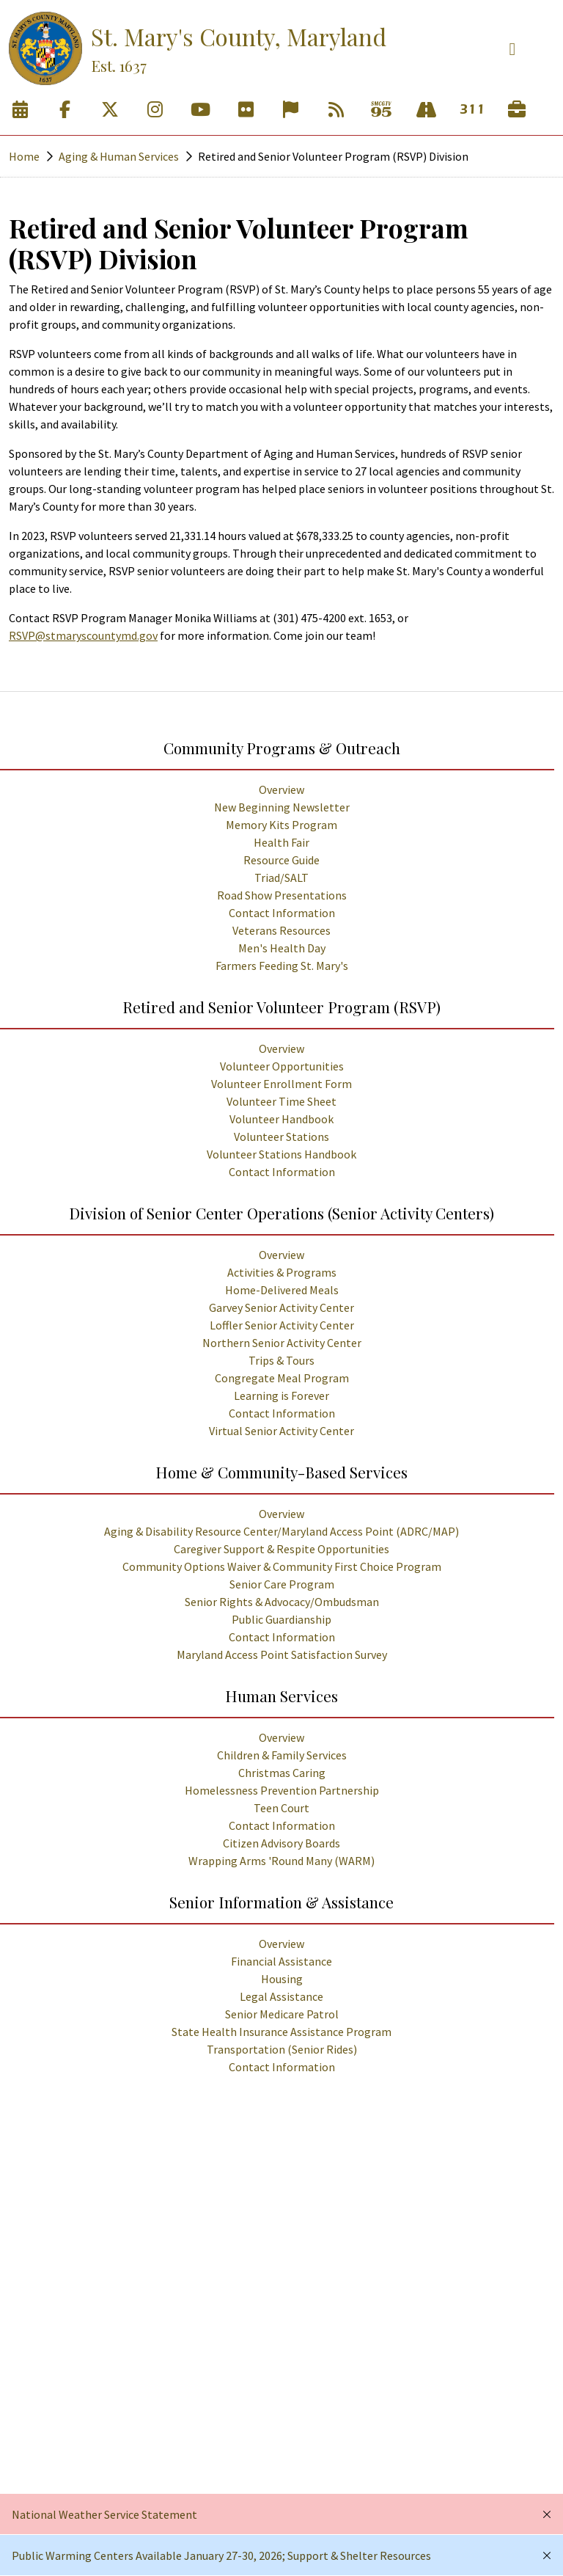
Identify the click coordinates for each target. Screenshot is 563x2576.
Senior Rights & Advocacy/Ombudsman (282, 1601)
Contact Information (282, 912)
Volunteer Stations (281, 1136)
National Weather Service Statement (104, 2514)
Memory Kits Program (281, 824)
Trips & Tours (281, 1360)
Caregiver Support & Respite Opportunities (281, 1548)
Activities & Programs (281, 1272)
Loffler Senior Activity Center (282, 1325)
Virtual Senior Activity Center (281, 1430)
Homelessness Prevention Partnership (282, 1790)
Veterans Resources (281, 930)
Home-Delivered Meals (282, 1289)
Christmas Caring (281, 1772)
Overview (281, 789)
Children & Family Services (282, 1755)
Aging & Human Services (119, 156)
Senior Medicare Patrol (282, 2014)
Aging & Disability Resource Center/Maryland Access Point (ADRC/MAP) (281, 1531)
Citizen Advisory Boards (281, 1843)
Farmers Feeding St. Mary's (282, 965)
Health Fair (281, 842)
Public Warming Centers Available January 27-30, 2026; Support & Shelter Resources (221, 2555)
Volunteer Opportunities (282, 1066)
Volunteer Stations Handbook (281, 1154)
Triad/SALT (281, 877)
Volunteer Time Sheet (281, 1101)
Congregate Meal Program (282, 1378)
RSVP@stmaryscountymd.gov (83, 635)
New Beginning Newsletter (282, 807)
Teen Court (281, 1807)
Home (24, 156)
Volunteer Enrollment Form (281, 1083)
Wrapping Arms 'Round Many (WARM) (281, 1860)
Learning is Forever (281, 1395)
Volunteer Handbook (281, 1119)
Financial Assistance (281, 1961)
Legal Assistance (281, 1996)
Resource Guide (281, 860)
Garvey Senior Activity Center (281, 1307)
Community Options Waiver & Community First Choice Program (281, 1566)
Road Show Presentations (282, 895)
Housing (282, 1978)
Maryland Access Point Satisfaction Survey (282, 1654)
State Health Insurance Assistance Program (281, 2031)
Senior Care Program (281, 1584)
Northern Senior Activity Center (281, 1342)
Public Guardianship (281, 1619)
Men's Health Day (281, 948)
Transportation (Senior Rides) (282, 2049)
